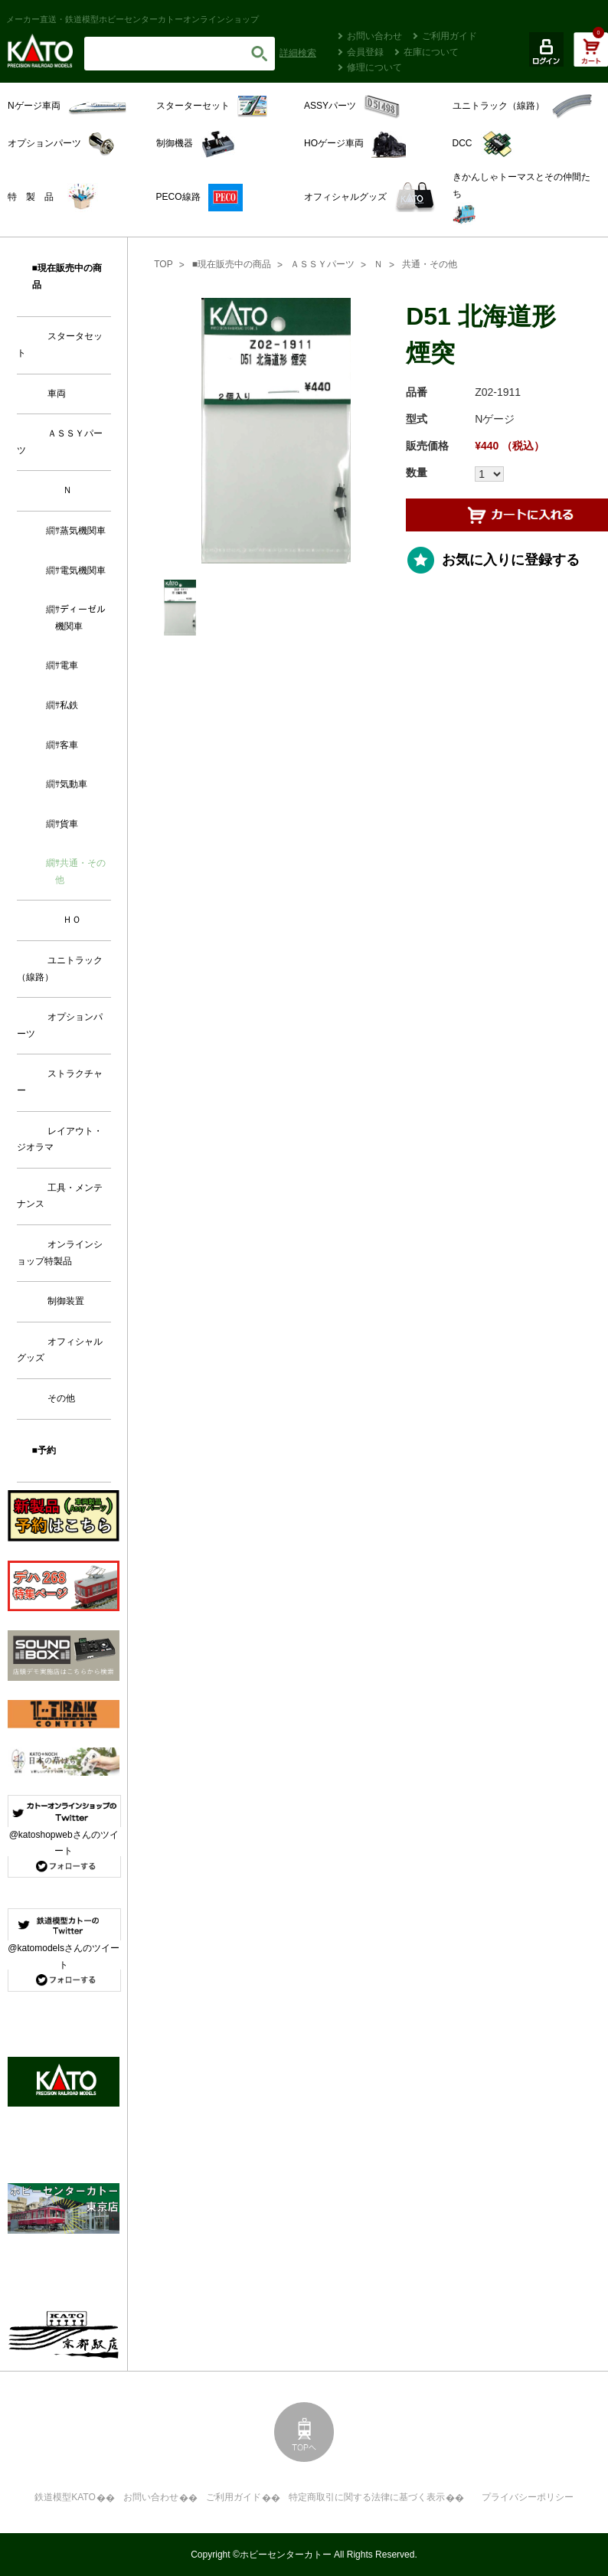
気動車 (73, 784)
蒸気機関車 (83, 530)
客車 (69, 745)
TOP (163, 264)
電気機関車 (83, 570)
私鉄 (69, 705)
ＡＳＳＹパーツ (322, 264)
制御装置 (65, 1301)
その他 (61, 1398)
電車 (69, 665)
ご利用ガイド (449, 36)
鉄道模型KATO (65, 2497)
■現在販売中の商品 (231, 264)
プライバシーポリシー (528, 2497)
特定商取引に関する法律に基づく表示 (367, 2497)
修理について (374, 67)
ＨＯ (72, 919)
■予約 (44, 1450)
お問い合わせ (374, 36)
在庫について (431, 52)
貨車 (69, 824)
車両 (56, 393)
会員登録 (365, 52)
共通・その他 (429, 264)
